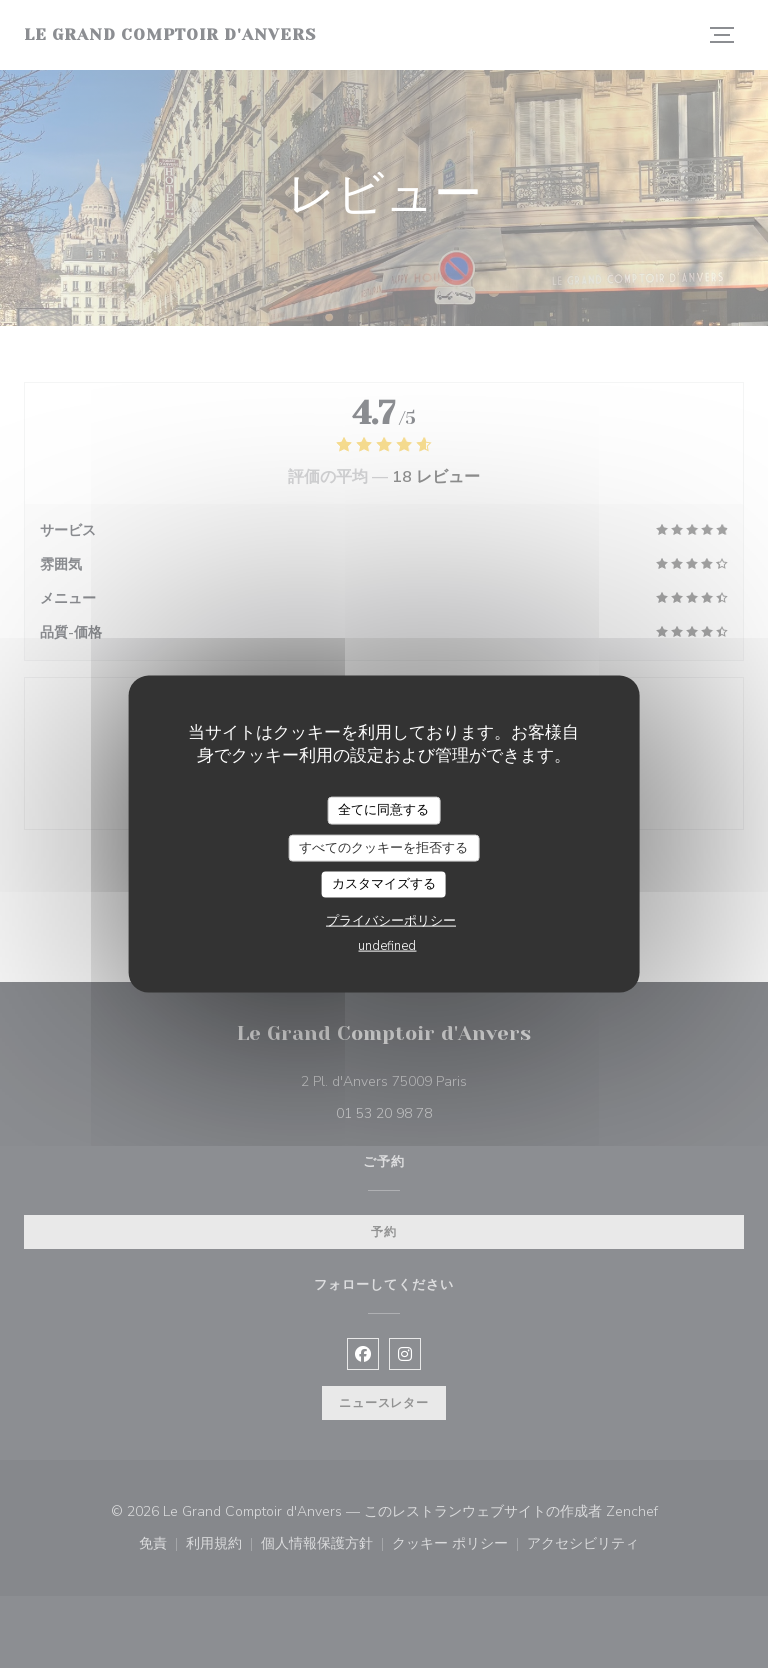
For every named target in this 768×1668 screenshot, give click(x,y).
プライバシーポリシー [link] (391, 920)
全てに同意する (383, 810)
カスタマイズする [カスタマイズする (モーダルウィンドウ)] (384, 884)
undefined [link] (387, 945)
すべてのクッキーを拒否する (383, 847)
